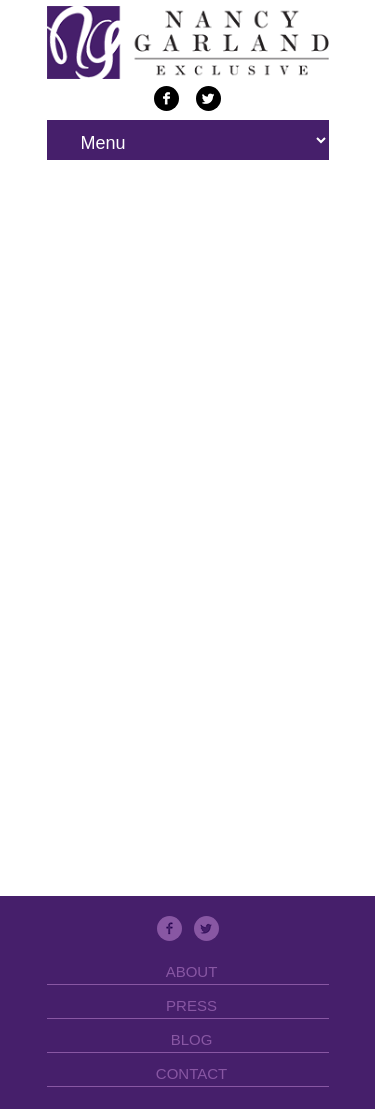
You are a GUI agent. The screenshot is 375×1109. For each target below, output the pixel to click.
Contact (191, 1073)
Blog (192, 1039)
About (192, 971)
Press (191, 1005)
